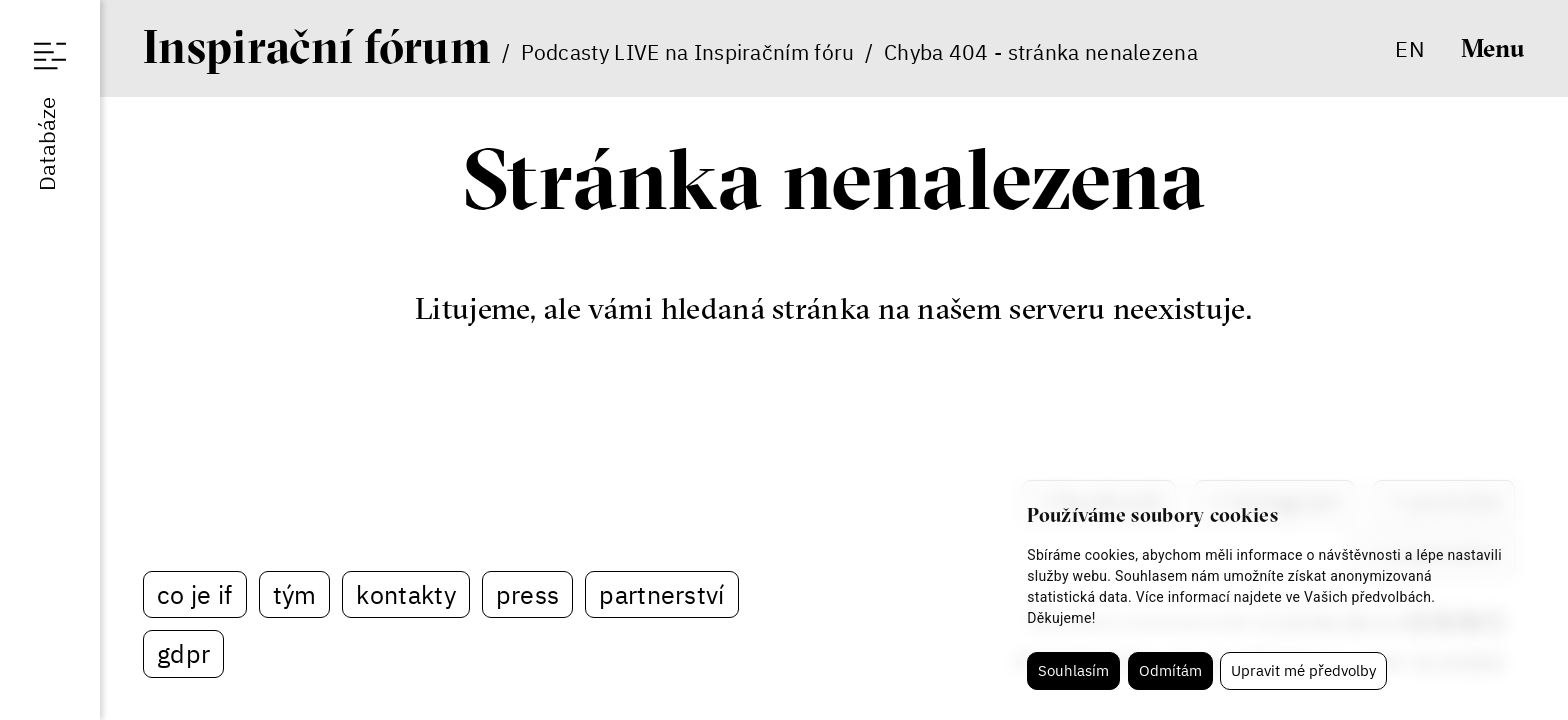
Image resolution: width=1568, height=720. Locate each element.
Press (528, 594)
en (1410, 48)
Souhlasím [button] (1073, 670)
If (317, 46)
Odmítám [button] (1170, 670)
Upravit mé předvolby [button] (1303, 670)
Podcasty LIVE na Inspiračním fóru (688, 52)
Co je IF (194, 594)
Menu (1493, 48)
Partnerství (661, 594)
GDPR (183, 653)
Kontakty (405, 594)
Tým (295, 594)
